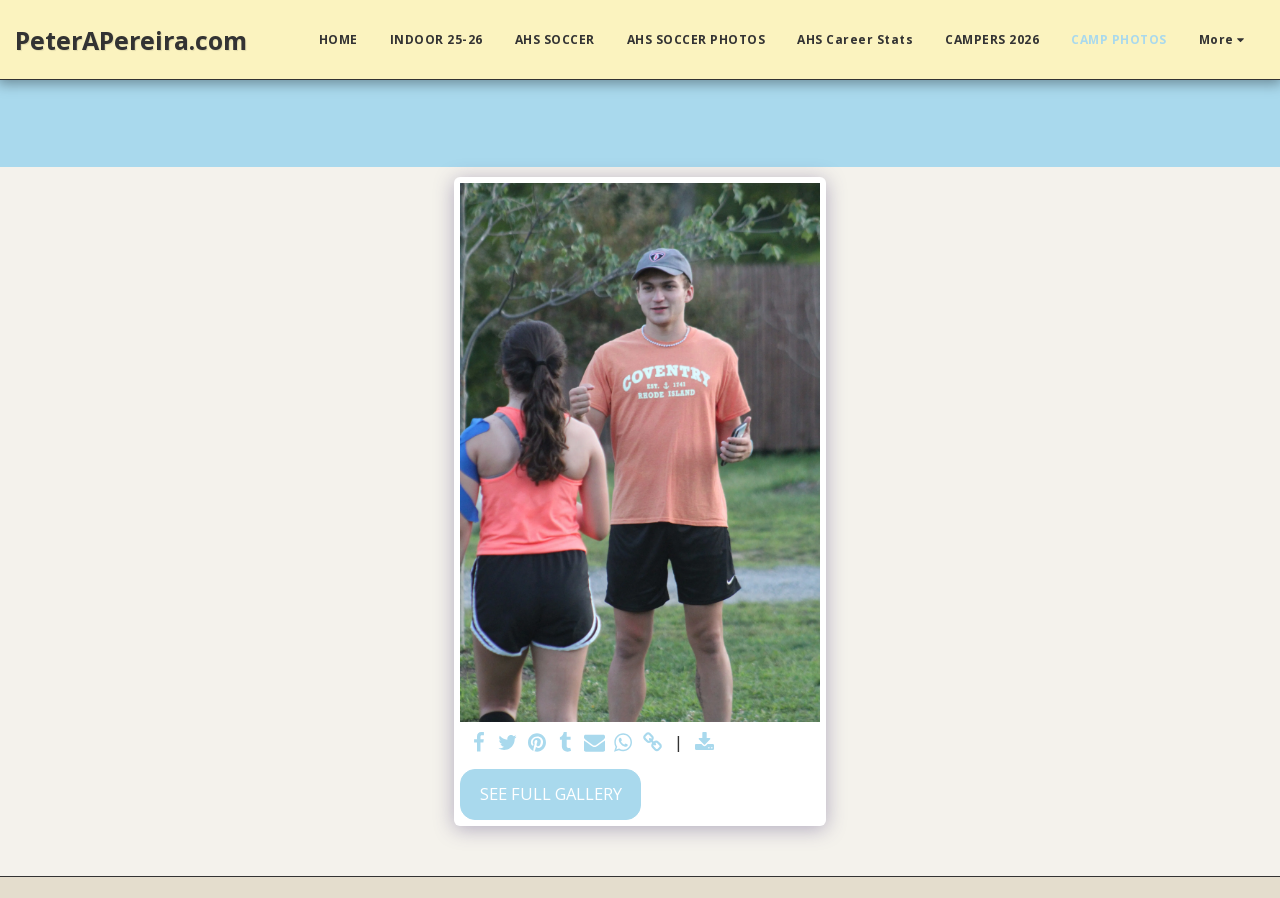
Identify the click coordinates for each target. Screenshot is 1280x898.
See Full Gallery (551, 793)
